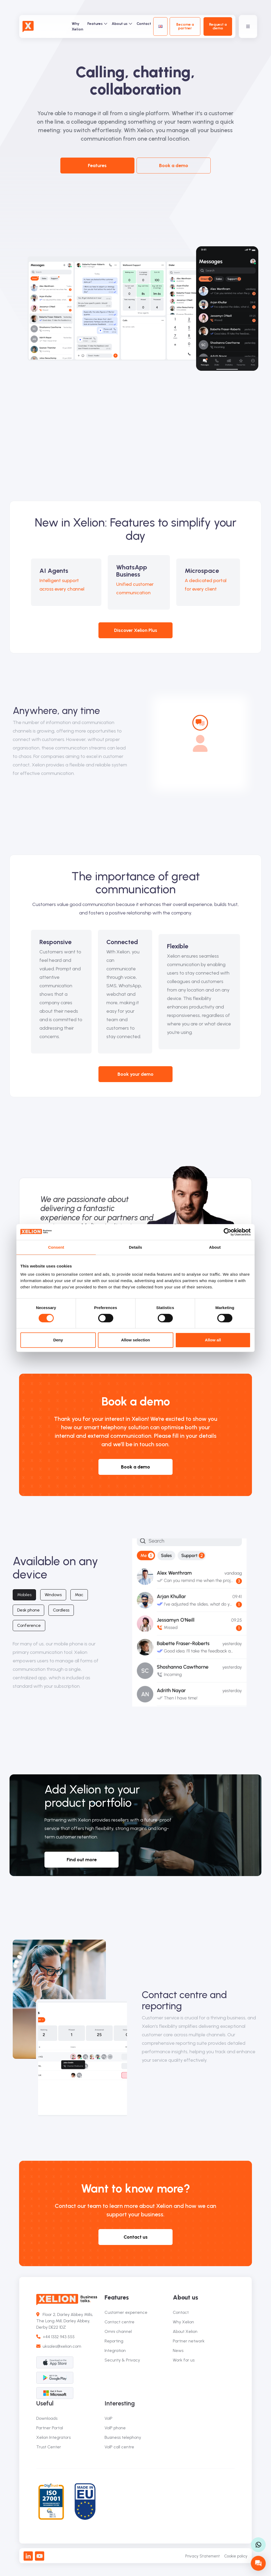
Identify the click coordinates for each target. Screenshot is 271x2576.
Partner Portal (49, 2427)
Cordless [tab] (61, 1610)
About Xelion (185, 2331)
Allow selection (135, 1340)
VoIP (108, 2418)
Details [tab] (135, 1247)
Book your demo (135, 1074)
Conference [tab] (29, 1625)
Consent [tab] (56, 1247)
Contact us (136, 2237)
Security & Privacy (122, 2360)
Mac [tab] (79, 1594)
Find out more (82, 1860)
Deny (58, 1340)
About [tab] (215, 1247)
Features (97, 23)
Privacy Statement (202, 2556)
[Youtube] (39, 2556)
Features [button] (97, 165)
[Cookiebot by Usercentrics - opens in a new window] (227, 1232)
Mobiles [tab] (24, 1594)
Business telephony (123, 2437)
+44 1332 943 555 (55, 2336)
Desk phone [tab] (28, 1610)
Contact (144, 23)
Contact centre (119, 2321)
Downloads (46, 2418)
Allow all (213, 1340)
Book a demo (173, 165)
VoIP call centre (119, 2446)
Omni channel (118, 2331)
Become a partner (185, 26)
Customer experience (126, 2312)
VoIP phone (115, 2427)
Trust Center (48, 2446)
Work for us (184, 2360)
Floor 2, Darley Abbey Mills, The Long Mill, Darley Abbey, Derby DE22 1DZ (64, 2321)
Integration (115, 2350)
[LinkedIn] (28, 2556)
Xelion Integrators (53, 2437)
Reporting (114, 2340)
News (178, 2350)
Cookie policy (235, 2556)
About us (122, 23)
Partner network (189, 2340)
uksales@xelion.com (58, 2346)
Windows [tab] (53, 1594)
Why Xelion (77, 26)
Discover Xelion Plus (135, 630)
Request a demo (218, 26)
